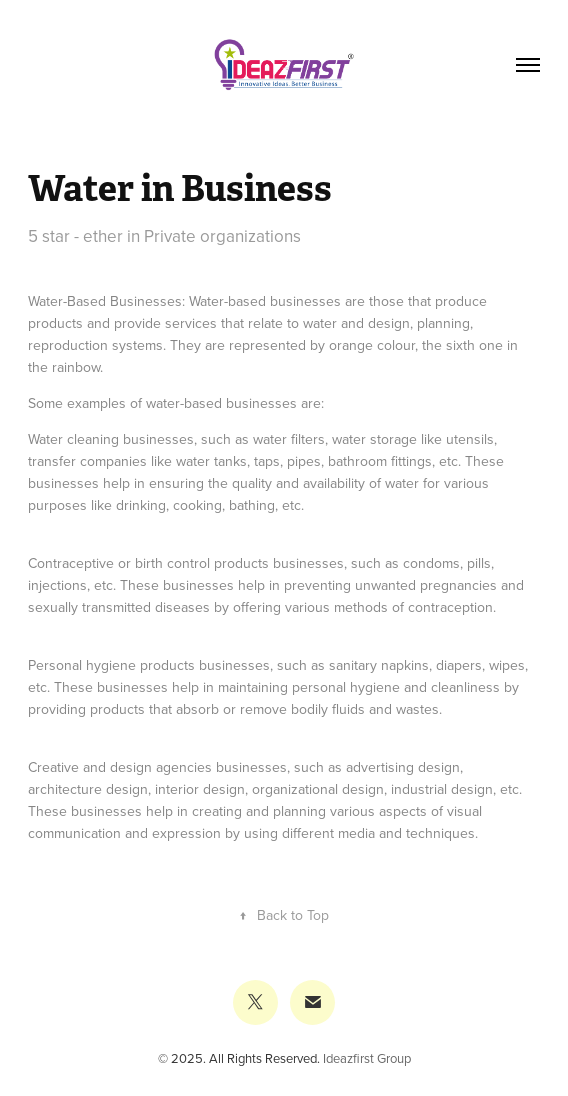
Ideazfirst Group (367, 1058)
